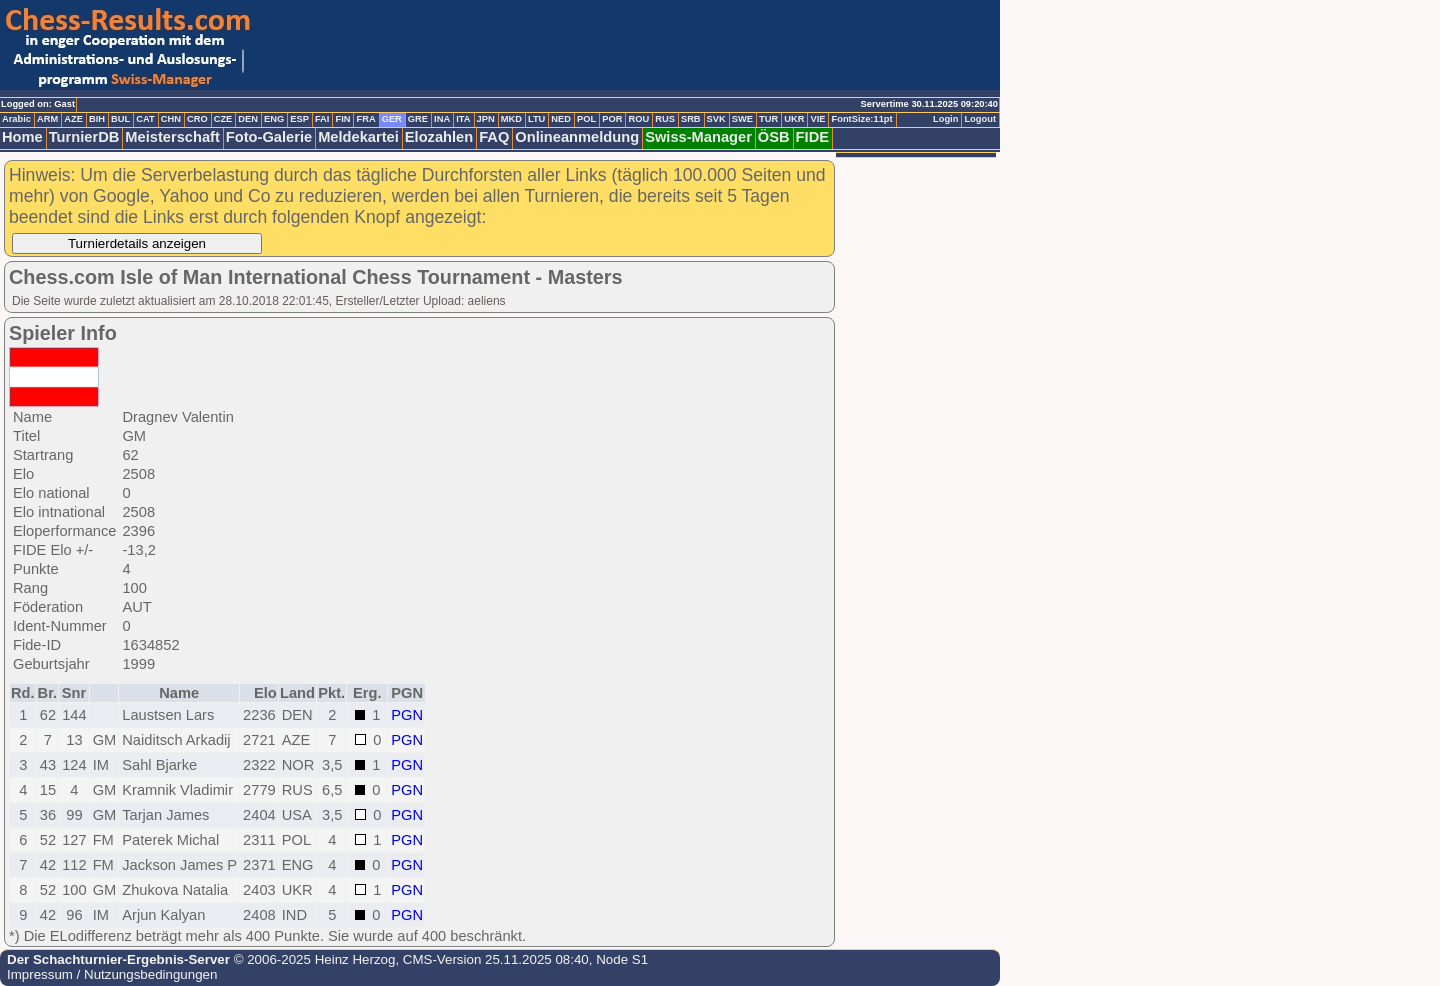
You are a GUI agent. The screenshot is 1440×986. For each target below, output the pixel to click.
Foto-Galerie (269, 137)
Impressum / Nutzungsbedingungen (112, 974)
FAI (322, 119)
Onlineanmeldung (577, 137)
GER (392, 119)
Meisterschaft (172, 137)
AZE (73, 119)
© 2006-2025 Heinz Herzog (312, 959)
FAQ (494, 137)
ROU (638, 119)
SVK (716, 119)
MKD (511, 119)
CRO (197, 119)
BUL (120, 119)
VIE (817, 119)
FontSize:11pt (861, 119)
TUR (768, 119)
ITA (463, 119)
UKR (794, 119)
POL (586, 119)
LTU (536, 119)
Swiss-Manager (698, 137)
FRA (365, 119)
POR (612, 119)
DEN (248, 119)
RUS (665, 119)
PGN (407, 715)
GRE (418, 119)
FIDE (812, 137)
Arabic (16, 119)
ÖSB (774, 137)
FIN (342, 119)
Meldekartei (358, 137)
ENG (274, 119)
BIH (97, 119)
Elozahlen (439, 137)
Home (22, 137)
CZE (223, 119)
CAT (145, 119)
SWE (742, 119)
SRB (691, 119)
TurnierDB (84, 137)
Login (945, 119)
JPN (486, 119)
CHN (171, 119)
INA (442, 119)
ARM (47, 119)
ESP (299, 119)
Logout (980, 119)
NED (561, 119)
